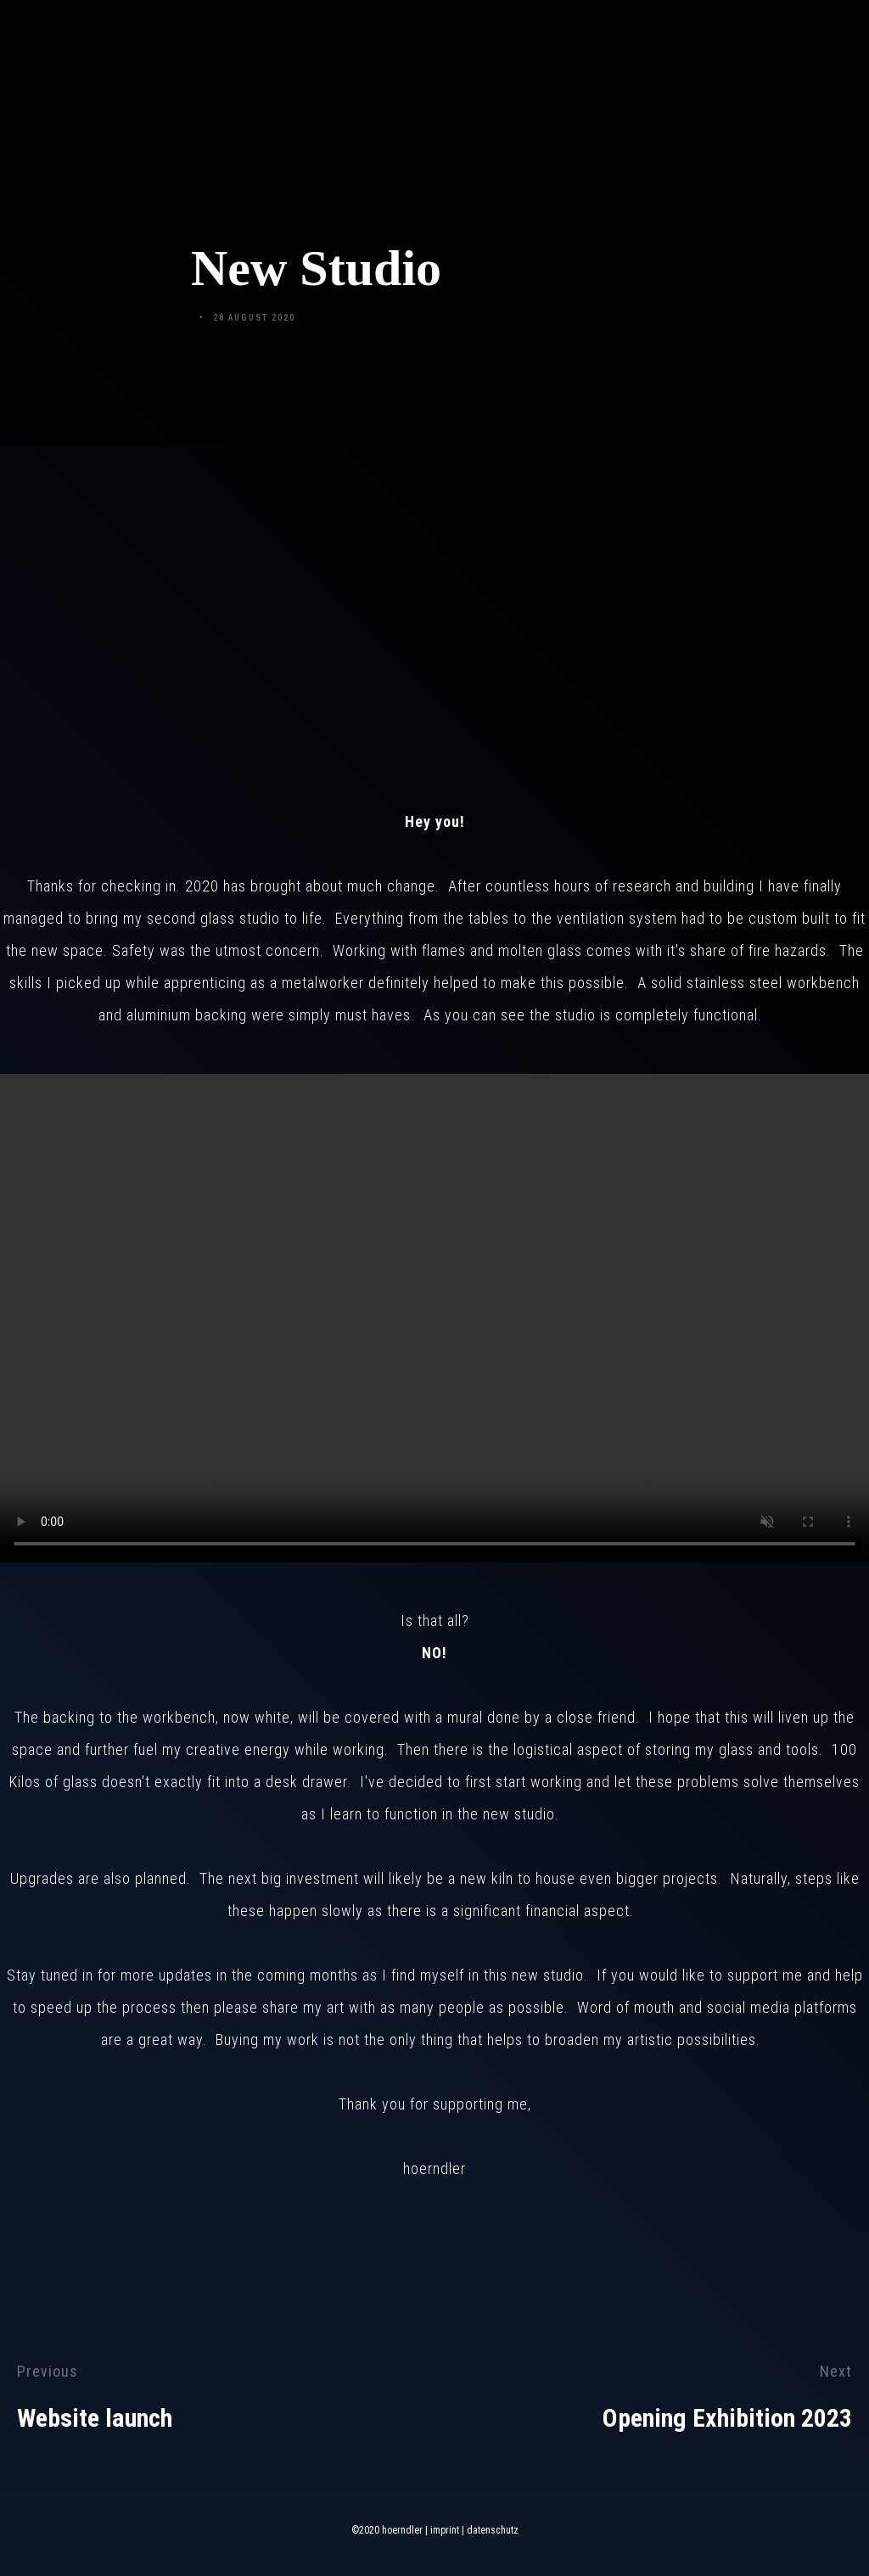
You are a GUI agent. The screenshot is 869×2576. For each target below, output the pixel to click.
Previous (47, 2371)
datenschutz (493, 2530)
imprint (444, 2530)
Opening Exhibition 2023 (727, 2418)
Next (836, 2371)
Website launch (94, 2418)
